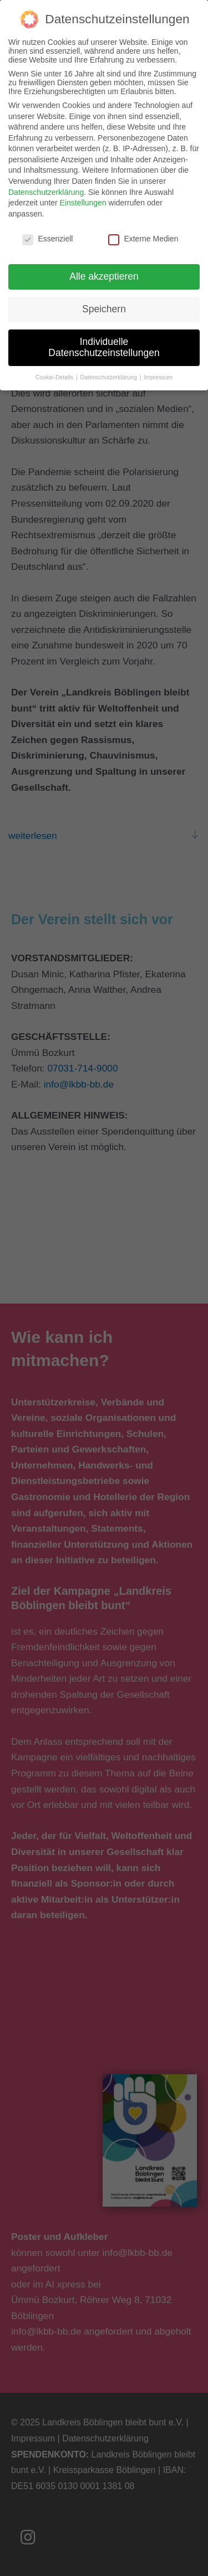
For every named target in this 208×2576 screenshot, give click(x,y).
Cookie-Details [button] (55, 367)
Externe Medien (143, 228)
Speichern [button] (104, 299)
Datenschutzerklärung (46, 182)
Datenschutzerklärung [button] (109, 367)
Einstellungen (83, 193)
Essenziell (47, 228)
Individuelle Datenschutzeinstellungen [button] (103, 338)
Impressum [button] (158, 367)
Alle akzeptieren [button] (104, 266)
